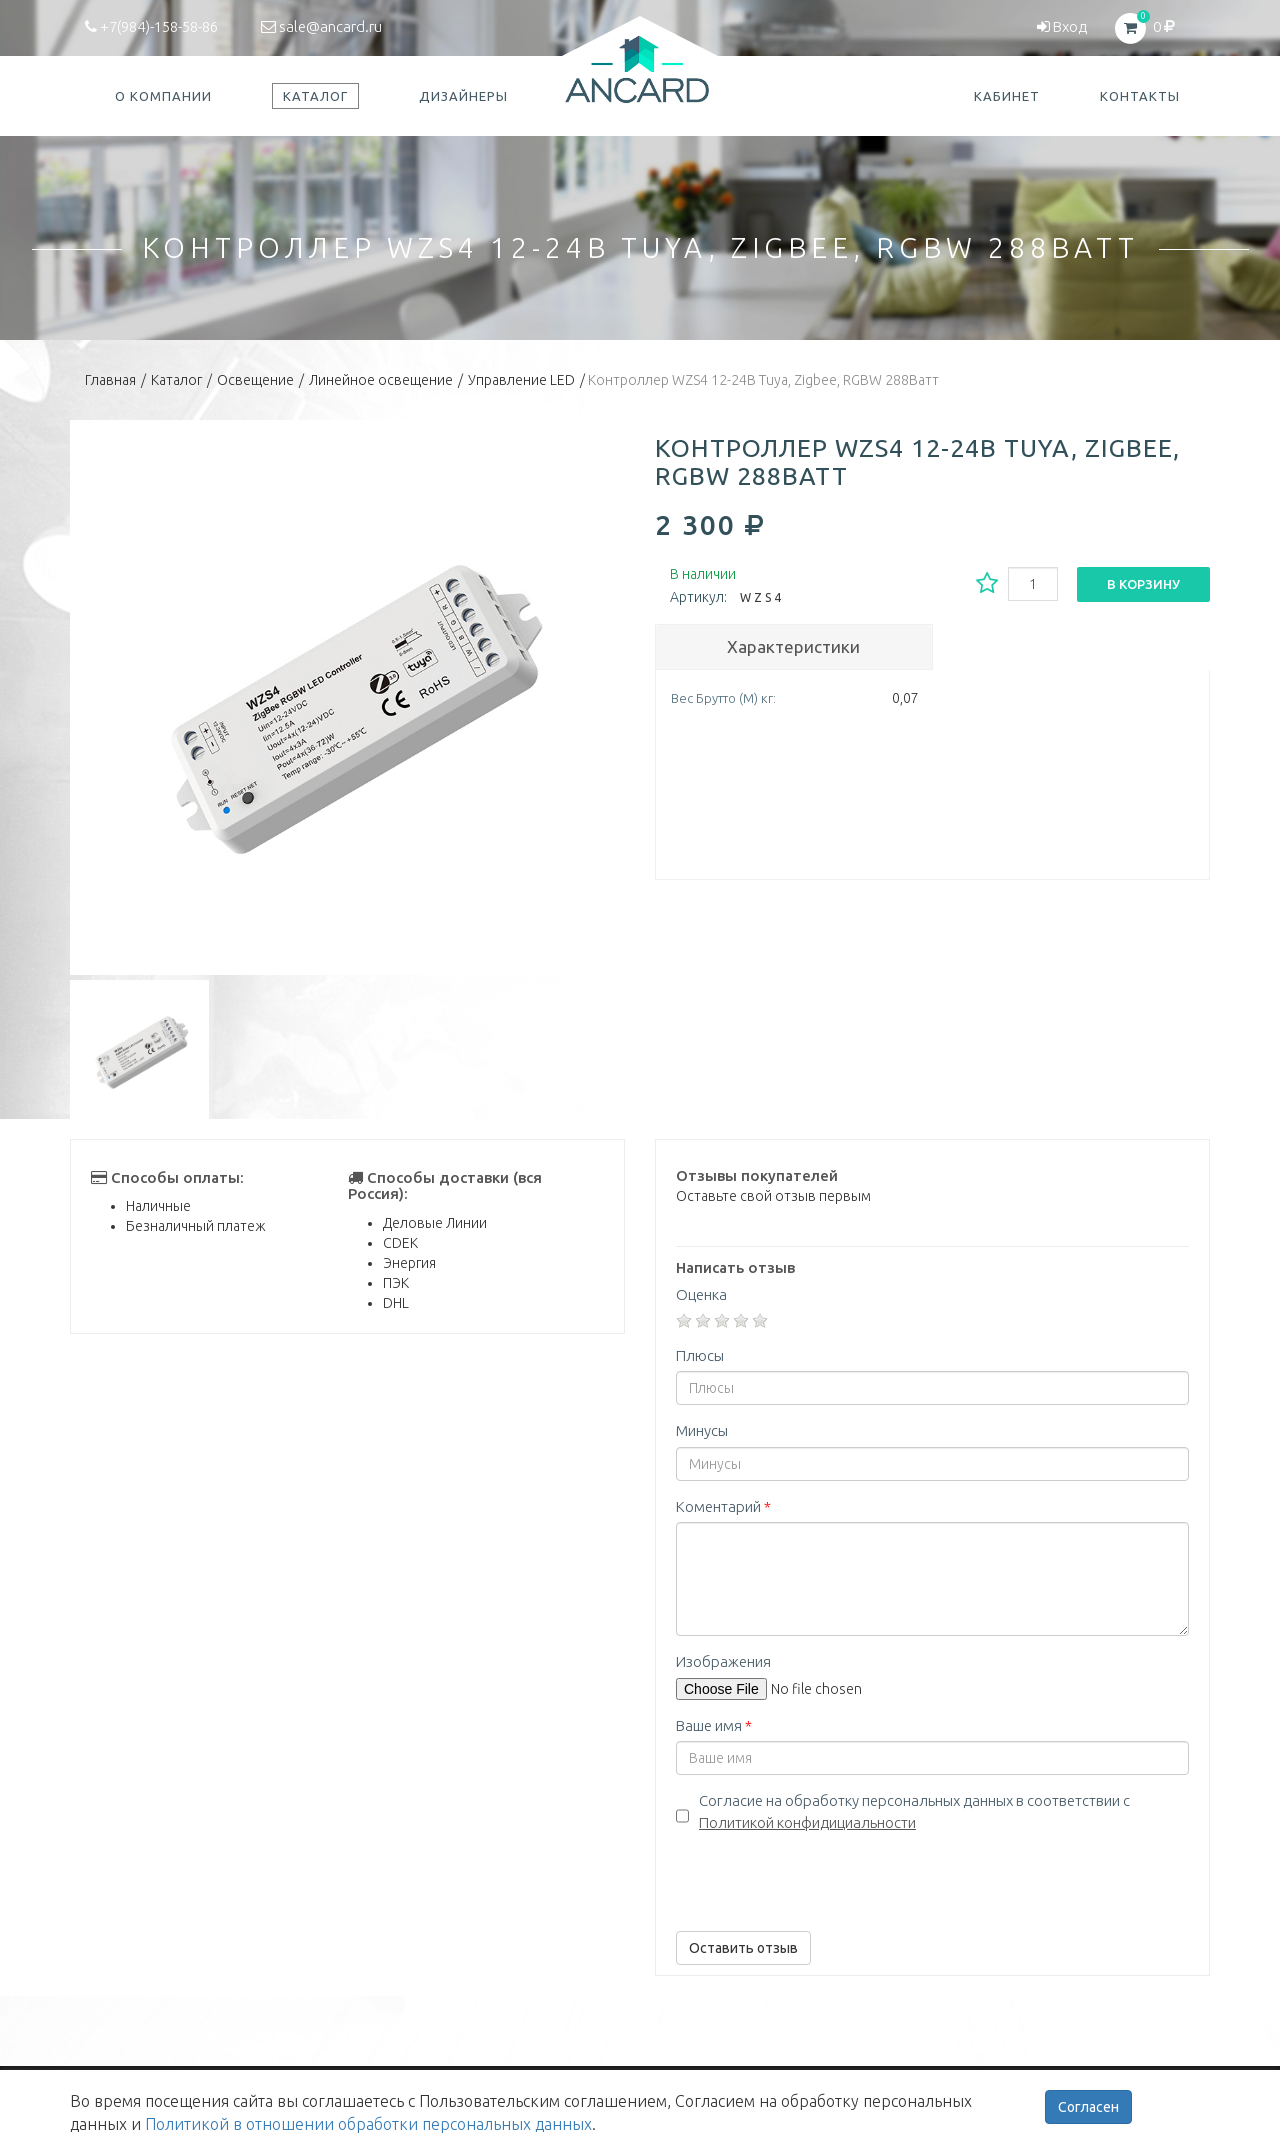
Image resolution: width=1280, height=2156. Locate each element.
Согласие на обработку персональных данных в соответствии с (914, 1811)
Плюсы (700, 1355)
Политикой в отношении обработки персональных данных (368, 2124)
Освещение (255, 380)
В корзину (1143, 584)
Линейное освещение (381, 380)
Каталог (176, 380)
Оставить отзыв (743, 1948)
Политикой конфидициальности (807, 1822)
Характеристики (793, 646)
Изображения (723, 1661)
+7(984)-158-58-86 (151, 26)
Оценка (701, 1294)
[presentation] (828, 1877)
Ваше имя (714, 1725)
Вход (1062, 26)
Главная (110, 380)
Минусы (702, 1430)
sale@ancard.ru (321, 26)
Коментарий (723, 1506)
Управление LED (521, 380)
